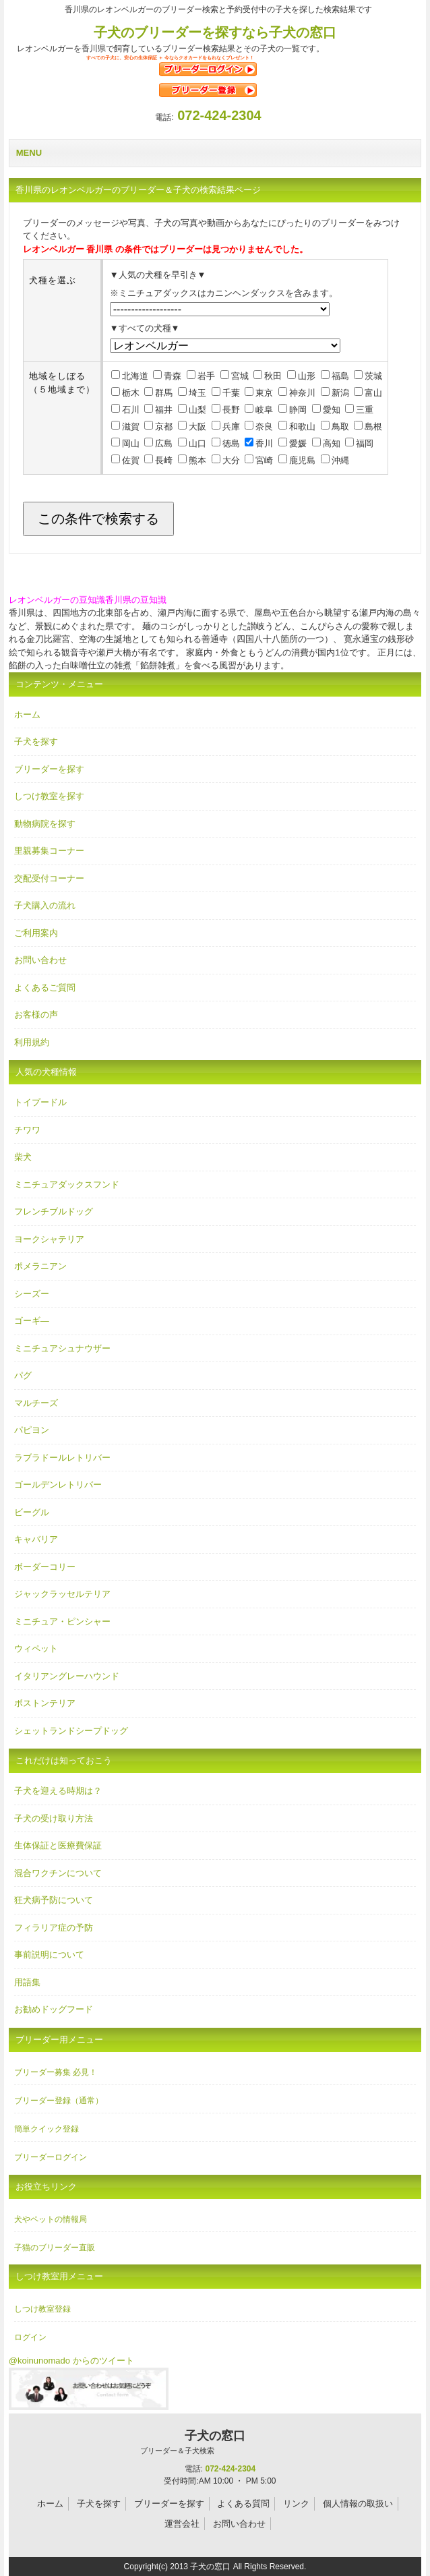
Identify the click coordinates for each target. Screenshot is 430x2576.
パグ (23, 1375)
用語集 (27, 1982)
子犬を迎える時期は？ (58, 1791)
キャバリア (36, 1539)
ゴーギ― (31, 1321)
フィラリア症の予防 (53, 1928)
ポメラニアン (40, 1266)
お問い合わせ (40, 960)
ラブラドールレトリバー (62, 1458)
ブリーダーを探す (49, 769)
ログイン (30, 2337)
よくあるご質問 (44, 988)
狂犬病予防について (53, 1900)
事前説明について (49, 1955)
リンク (296, 2503)
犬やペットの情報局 (50, 2219)
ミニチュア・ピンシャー (62, 1621)
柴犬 (23, 1157)
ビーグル (31, 1512)
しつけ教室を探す (49, 796)
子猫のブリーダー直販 (54, 2247)
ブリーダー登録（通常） (58, 2100)
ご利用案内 (36, 933)
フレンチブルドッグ (53, 1211)
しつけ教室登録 (42, 2309)
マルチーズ (36, 1403)
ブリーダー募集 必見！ (55, 2072)
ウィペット (36, 1648)
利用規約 (31, 1042)
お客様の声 (36, 1014)
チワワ (27, 1130)
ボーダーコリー (44, 1567)
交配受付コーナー (49, 878)
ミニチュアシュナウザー (62, 1348)
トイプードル (40, 1102)
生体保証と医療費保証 (58, 1845)
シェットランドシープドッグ (71, 1731)
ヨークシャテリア (49, 1239)
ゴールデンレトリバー (58, 1485)
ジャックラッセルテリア (62, 1594)
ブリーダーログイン (50, 2157)
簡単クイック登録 (46, 2129)
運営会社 (181, 2524)
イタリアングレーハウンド (66, 1676)
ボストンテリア (44, 1703)
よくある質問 (243, 2503)
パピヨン (31, 1430)
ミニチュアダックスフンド (66, 1184)
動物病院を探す (44, 824)
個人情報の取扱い (358, 2503)
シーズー (31, 1294)
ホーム (27, 714)
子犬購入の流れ (44, 905)
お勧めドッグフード (53, 2009)
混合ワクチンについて (58, 1873)
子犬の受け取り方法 (53, 1818)
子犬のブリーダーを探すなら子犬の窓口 (215, 32)
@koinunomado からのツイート (71, 2360)
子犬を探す (36, 741)
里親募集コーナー (49, 851)
